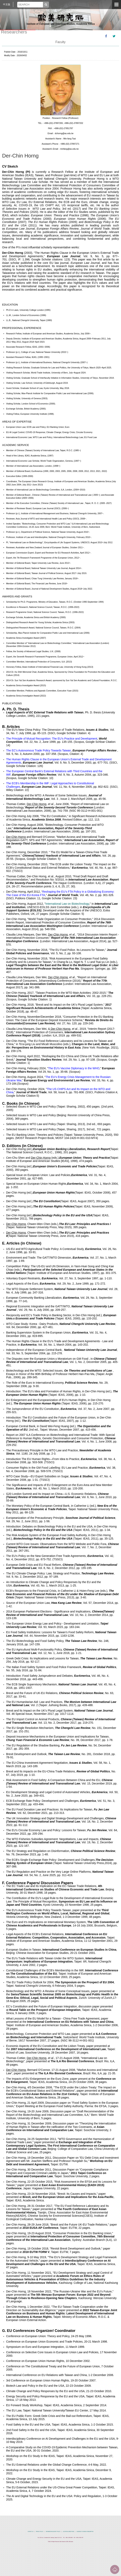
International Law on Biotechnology (67, 903)
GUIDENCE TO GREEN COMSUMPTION (84, 2531)
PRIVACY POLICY (39, 2531)
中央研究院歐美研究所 (60, 19)
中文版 (6, 4)
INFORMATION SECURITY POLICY (53, 2531)
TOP (114, 2569)
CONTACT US (31, 2531)
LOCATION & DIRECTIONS (68, 2531)
